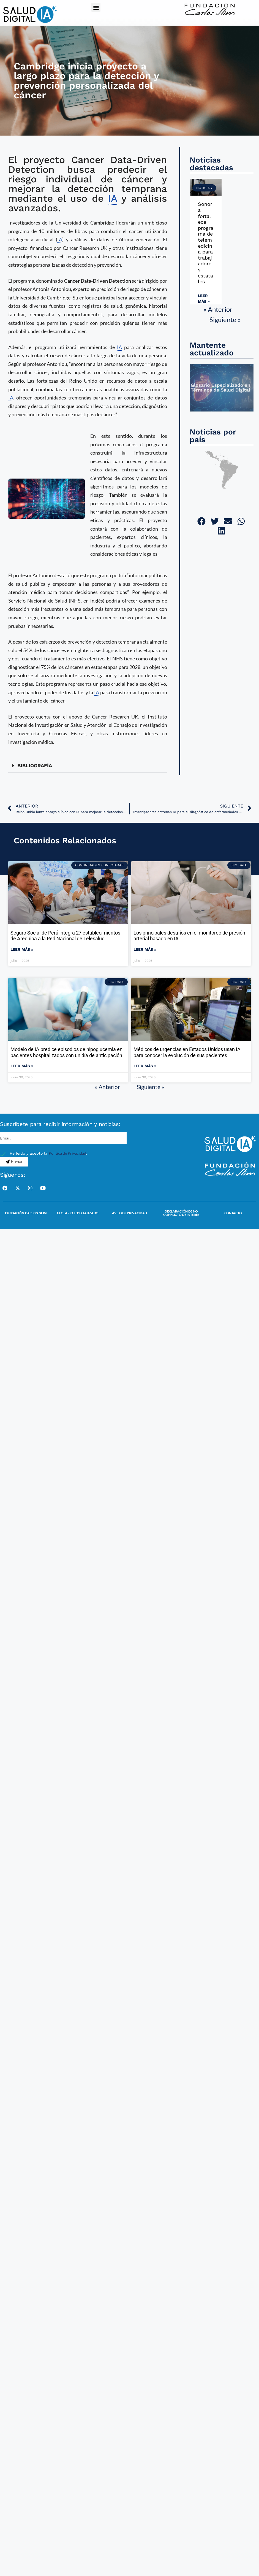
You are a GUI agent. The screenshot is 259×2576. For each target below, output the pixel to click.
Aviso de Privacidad (129, 1213)
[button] (95, 7)
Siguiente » (225, 319)
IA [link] (112, 198)
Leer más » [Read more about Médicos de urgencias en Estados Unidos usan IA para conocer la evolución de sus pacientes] (144, 1066)
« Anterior (218, 309)
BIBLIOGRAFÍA (34, 765)
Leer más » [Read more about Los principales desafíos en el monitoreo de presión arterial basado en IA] (144, 949)
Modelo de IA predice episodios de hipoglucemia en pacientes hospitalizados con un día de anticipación (66, 1052)
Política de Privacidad (67, 1153)
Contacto (233, 1213)
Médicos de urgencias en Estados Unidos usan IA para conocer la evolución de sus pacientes (187, 1052)
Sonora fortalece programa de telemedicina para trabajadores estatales (205, 242)
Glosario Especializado (78, 1213)
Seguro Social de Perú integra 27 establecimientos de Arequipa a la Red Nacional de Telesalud (65, 936)
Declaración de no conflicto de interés (181, 1213)
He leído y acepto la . (48, 1153)
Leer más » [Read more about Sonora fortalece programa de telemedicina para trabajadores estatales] (204, 298)
